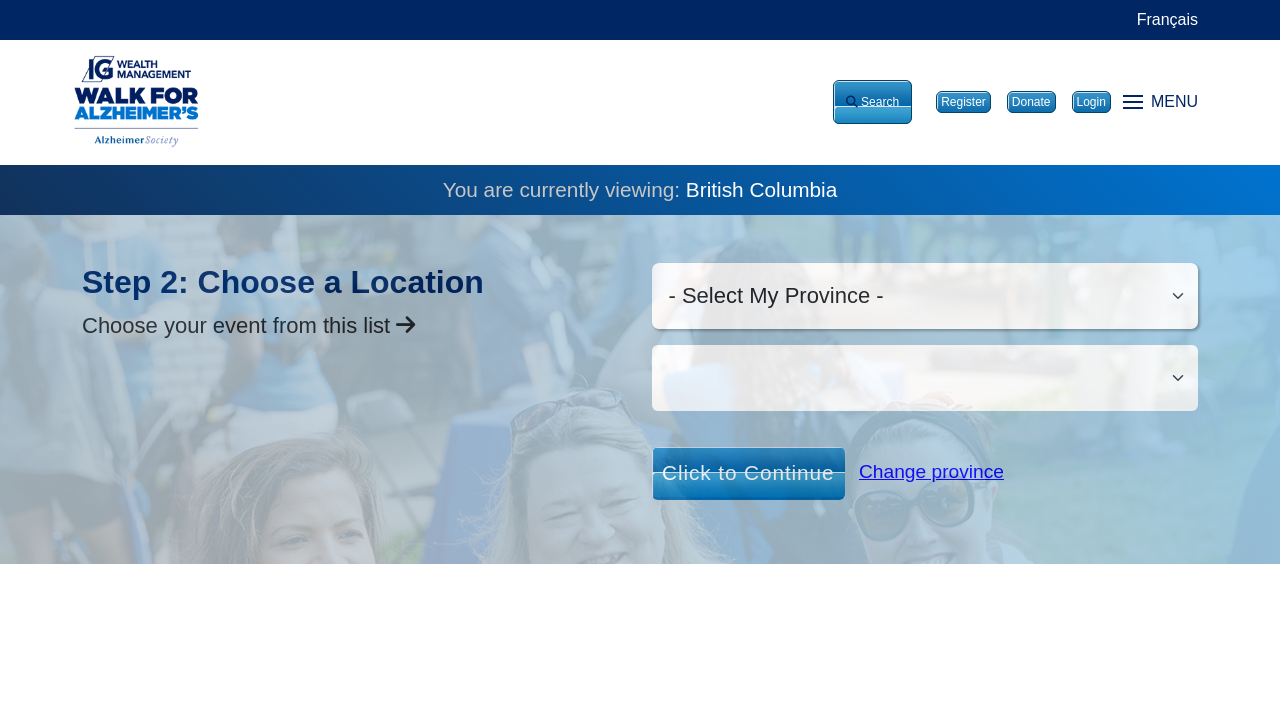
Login (1091, 102)
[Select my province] (925, 296)
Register (963, 102)
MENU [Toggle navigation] (1160, 101)
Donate (1031, 102)
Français (1167, 19)
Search (872, 102)
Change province (931, 471)
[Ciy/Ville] (925, 378)
